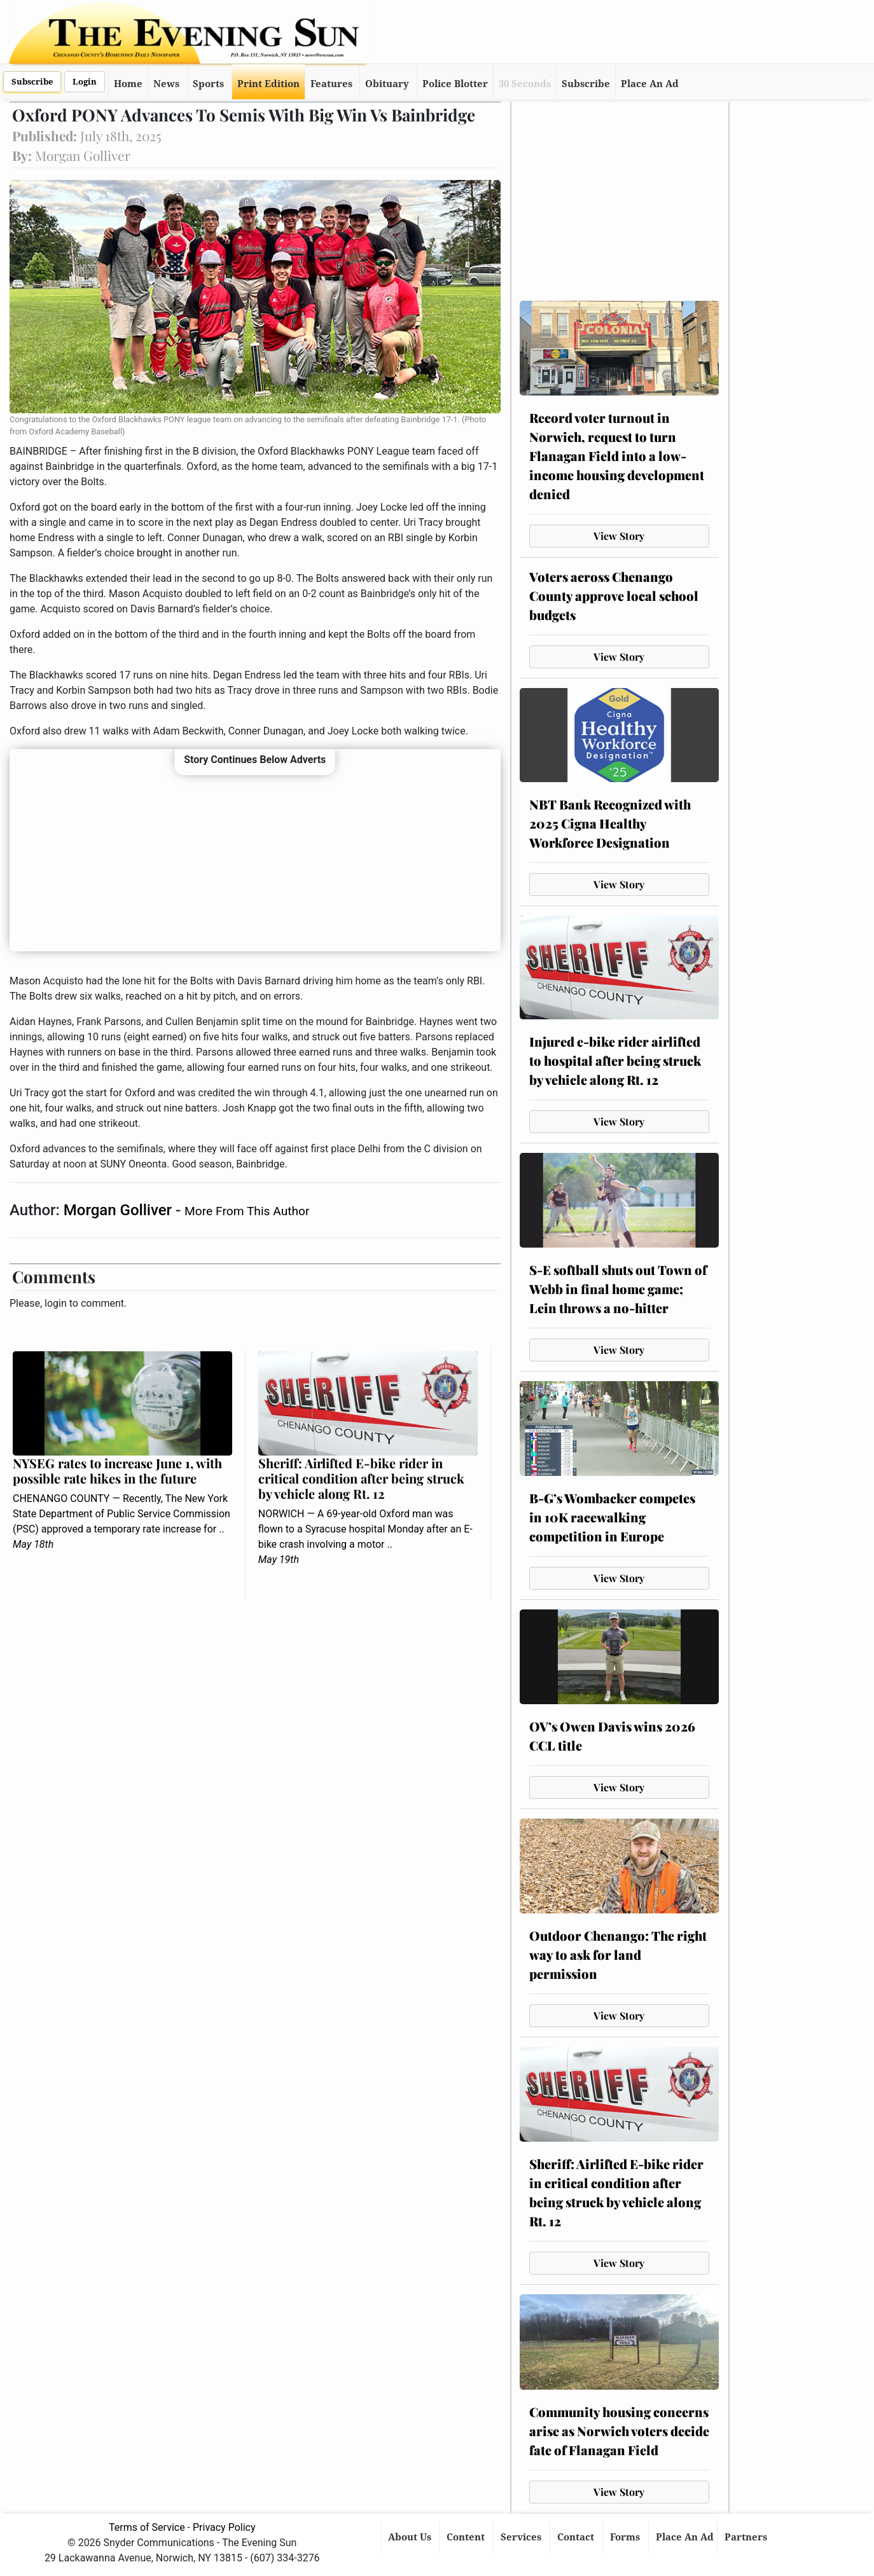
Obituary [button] (387, 84)
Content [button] (467, 2537)
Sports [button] (208, 84)
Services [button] (522, 2537)
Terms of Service (147, 2527)
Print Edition (268, 84)
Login (85, 81)
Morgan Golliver (120, 1210)
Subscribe (32, 81)
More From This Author (246, 1211)
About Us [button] (411, 2537)
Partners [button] (747, 2537)
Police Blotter (455, 84)
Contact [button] (577, 2537)
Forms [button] (626, 2537)
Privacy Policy (224, 2527)
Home (128, 84)
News (166, 84)
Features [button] (331, 84)
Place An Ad (650, 84)
